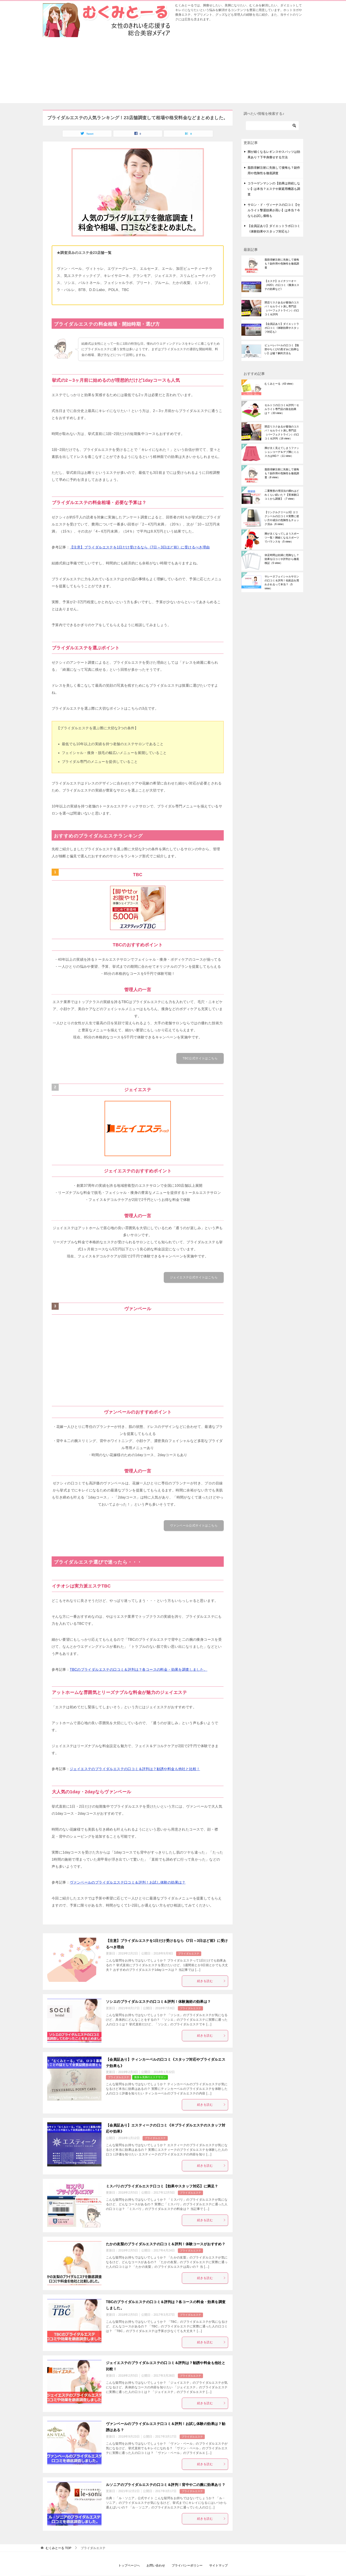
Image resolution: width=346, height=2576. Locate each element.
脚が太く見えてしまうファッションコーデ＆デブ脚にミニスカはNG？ (282, 451)
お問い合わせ (156, 2565)
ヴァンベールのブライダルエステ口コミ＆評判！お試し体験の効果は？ (128, 1882)
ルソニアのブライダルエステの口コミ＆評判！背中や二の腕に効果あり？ (165, 2485)
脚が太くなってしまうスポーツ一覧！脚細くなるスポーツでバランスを (282, 537)
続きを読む (211, 1981)
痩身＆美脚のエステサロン (150, 2077)
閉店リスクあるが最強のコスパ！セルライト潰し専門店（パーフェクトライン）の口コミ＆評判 (282, 308)
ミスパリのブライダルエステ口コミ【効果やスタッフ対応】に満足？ (162, 2186)
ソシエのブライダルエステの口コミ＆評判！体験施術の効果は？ (158, 2001)
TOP (58, 2548)
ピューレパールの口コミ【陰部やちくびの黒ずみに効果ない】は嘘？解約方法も (282, 349)
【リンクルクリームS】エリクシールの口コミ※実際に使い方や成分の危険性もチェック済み (282, 518)
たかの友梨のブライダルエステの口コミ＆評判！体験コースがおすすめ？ (165, 2244)
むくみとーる (280, 383)
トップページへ (129, 2565)
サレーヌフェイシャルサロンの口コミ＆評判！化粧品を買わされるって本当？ (282, 582)
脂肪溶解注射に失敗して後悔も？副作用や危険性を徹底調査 (282, 263)
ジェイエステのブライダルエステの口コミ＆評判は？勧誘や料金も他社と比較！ (135, 1769)
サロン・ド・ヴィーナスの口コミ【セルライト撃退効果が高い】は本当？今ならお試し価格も (274, 210)
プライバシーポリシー (187, 2565)
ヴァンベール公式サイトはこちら (194, 1525)
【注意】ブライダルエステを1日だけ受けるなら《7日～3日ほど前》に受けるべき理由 (140, 547)
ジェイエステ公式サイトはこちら (194, 1277)
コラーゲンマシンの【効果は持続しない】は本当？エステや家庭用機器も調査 (274, 188)
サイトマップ (218, 2565)
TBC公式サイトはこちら (200, 1058)
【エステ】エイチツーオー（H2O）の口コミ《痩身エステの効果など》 (282, 285)
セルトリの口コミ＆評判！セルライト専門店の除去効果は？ (282, 409)
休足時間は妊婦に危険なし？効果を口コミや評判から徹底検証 (282, 559)
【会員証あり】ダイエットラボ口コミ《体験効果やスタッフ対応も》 (282, 327)
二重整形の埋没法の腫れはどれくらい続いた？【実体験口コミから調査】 (282, 494)
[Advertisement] (173, 72)
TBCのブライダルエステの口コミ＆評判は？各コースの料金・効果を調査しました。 (138, 1669)
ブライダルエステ (188, 1953)
